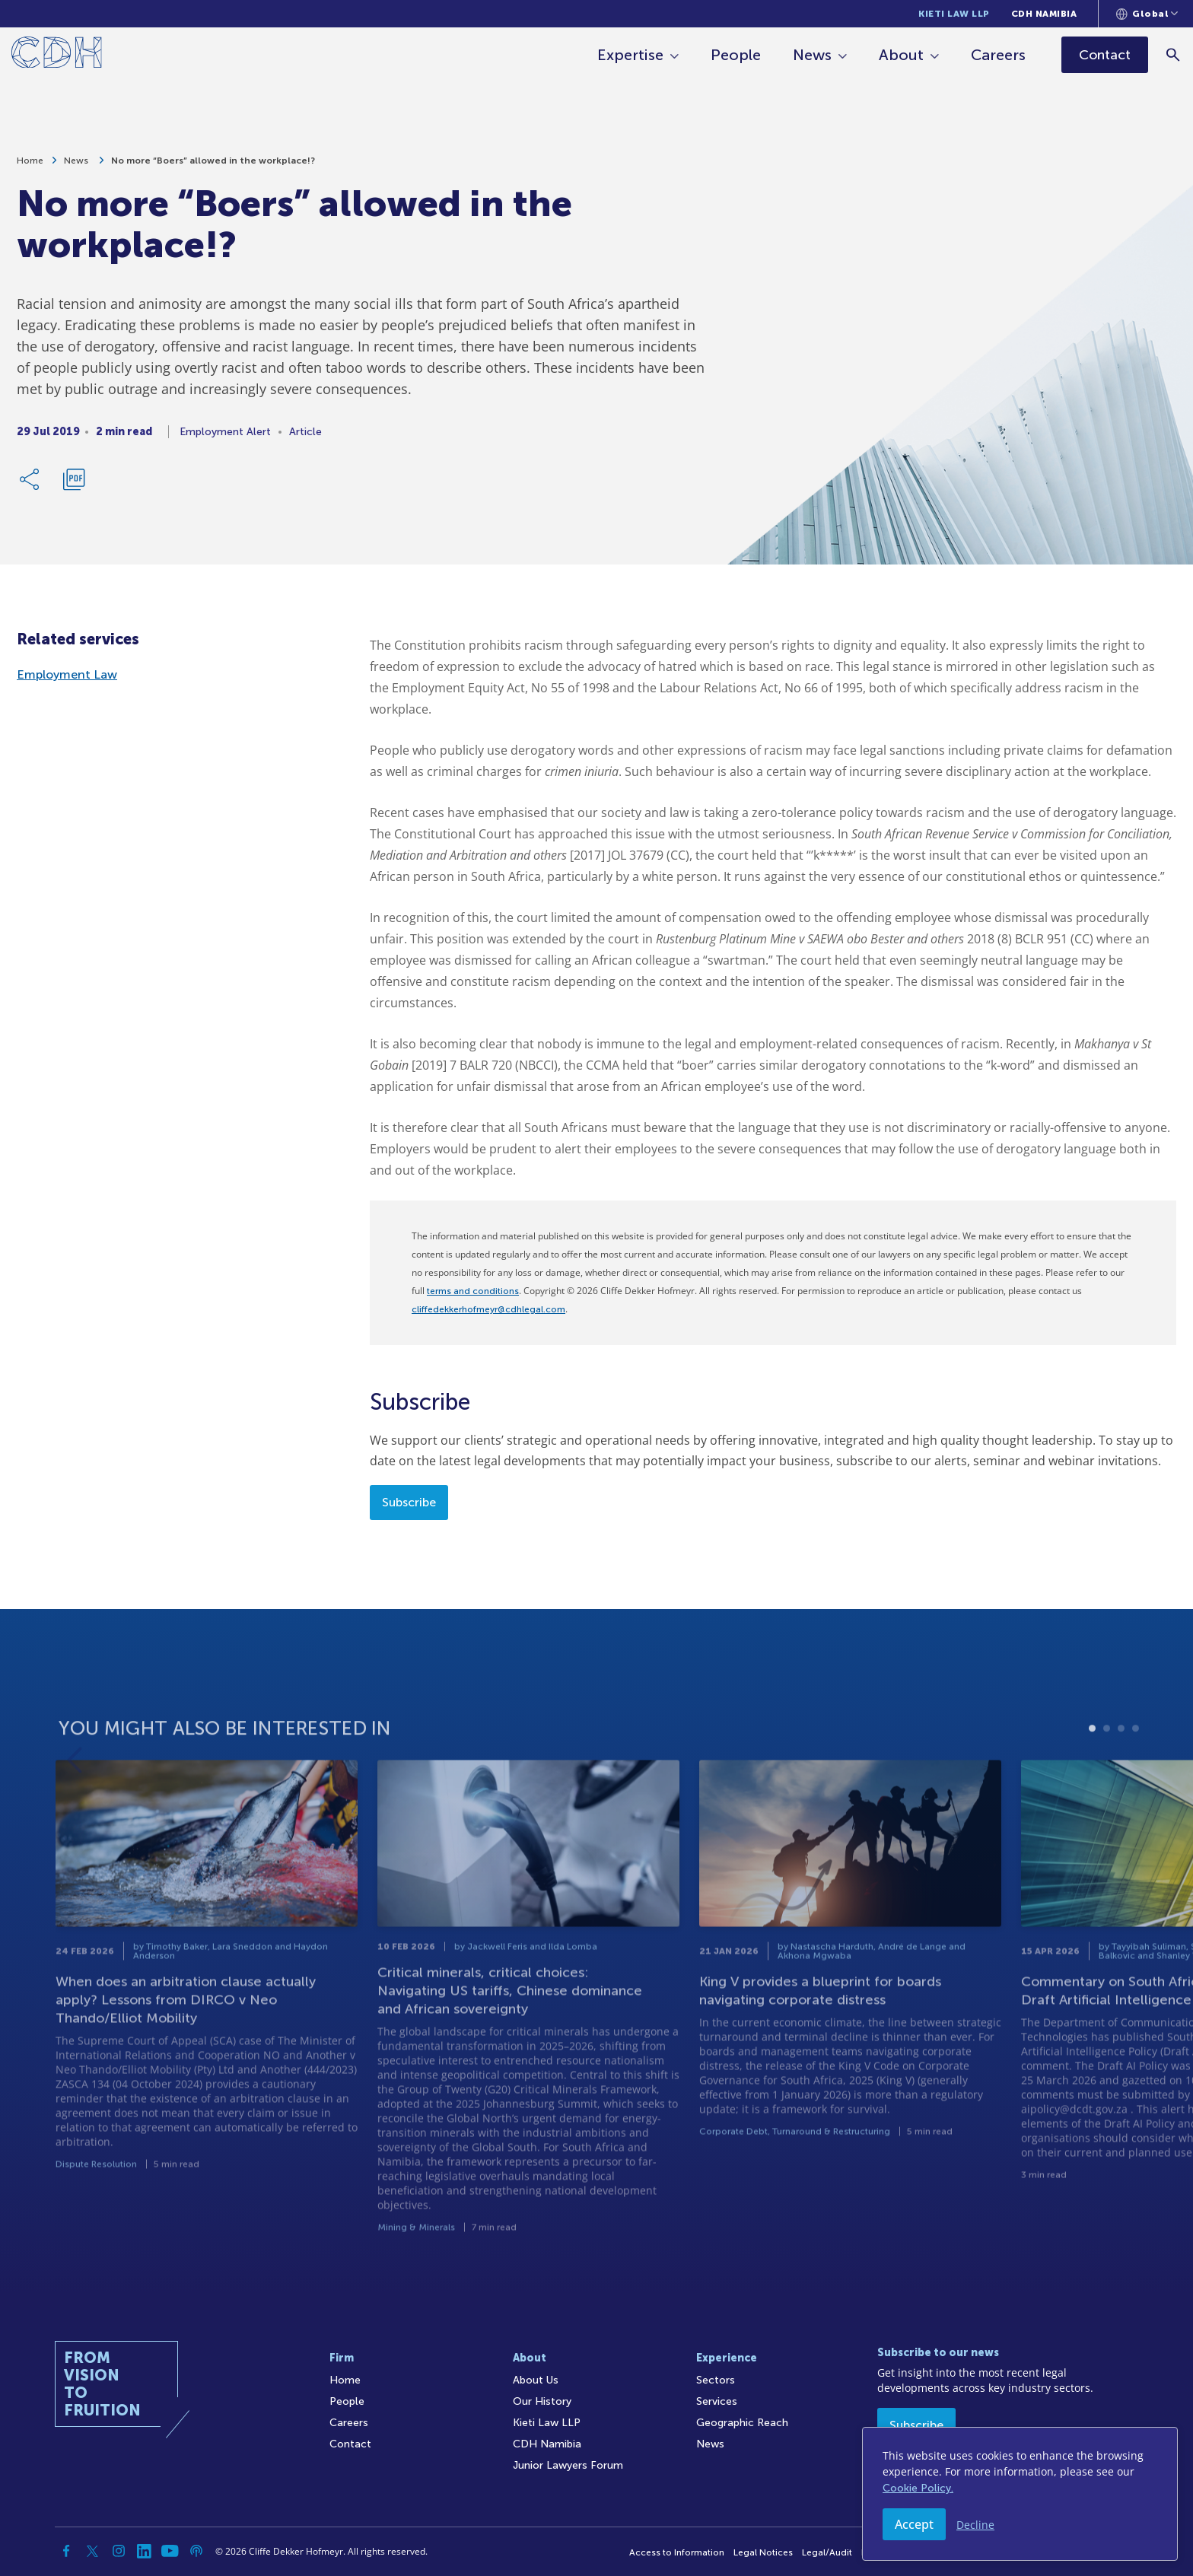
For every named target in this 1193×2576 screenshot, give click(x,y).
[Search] (1174, 54)
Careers (999, 55)
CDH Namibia (1044, 13)
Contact (350, 2444)
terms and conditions (473, 1291)
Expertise (632, 55)
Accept (914, 2524)
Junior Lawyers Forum (568, 2465)
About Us (535, 2380)
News (813, 55)
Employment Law (67, 674)
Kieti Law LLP (954, 13)
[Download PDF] (74, 481)
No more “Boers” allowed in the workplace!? (213, 162)
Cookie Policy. (918, 2488)
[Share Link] (30, 481)
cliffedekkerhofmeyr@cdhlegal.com (488, 1309)
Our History (542, 2401)
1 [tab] (1092, 1783)
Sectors (715, 2380)
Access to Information (676, 2552)
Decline (975, 2524)
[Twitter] (93, 2551)
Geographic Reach (742, 2422)
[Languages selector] (1147, 14)
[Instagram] (119, 2551)
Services (716, 2401)
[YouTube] (170, 2551)
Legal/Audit (827, 2552)
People (737, 55)
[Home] (56, 55)
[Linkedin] (144, 2551)
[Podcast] (196, 2551)
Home (30, 162)
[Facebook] (67, 2551)
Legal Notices (763, 2552)
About (902, 55)
